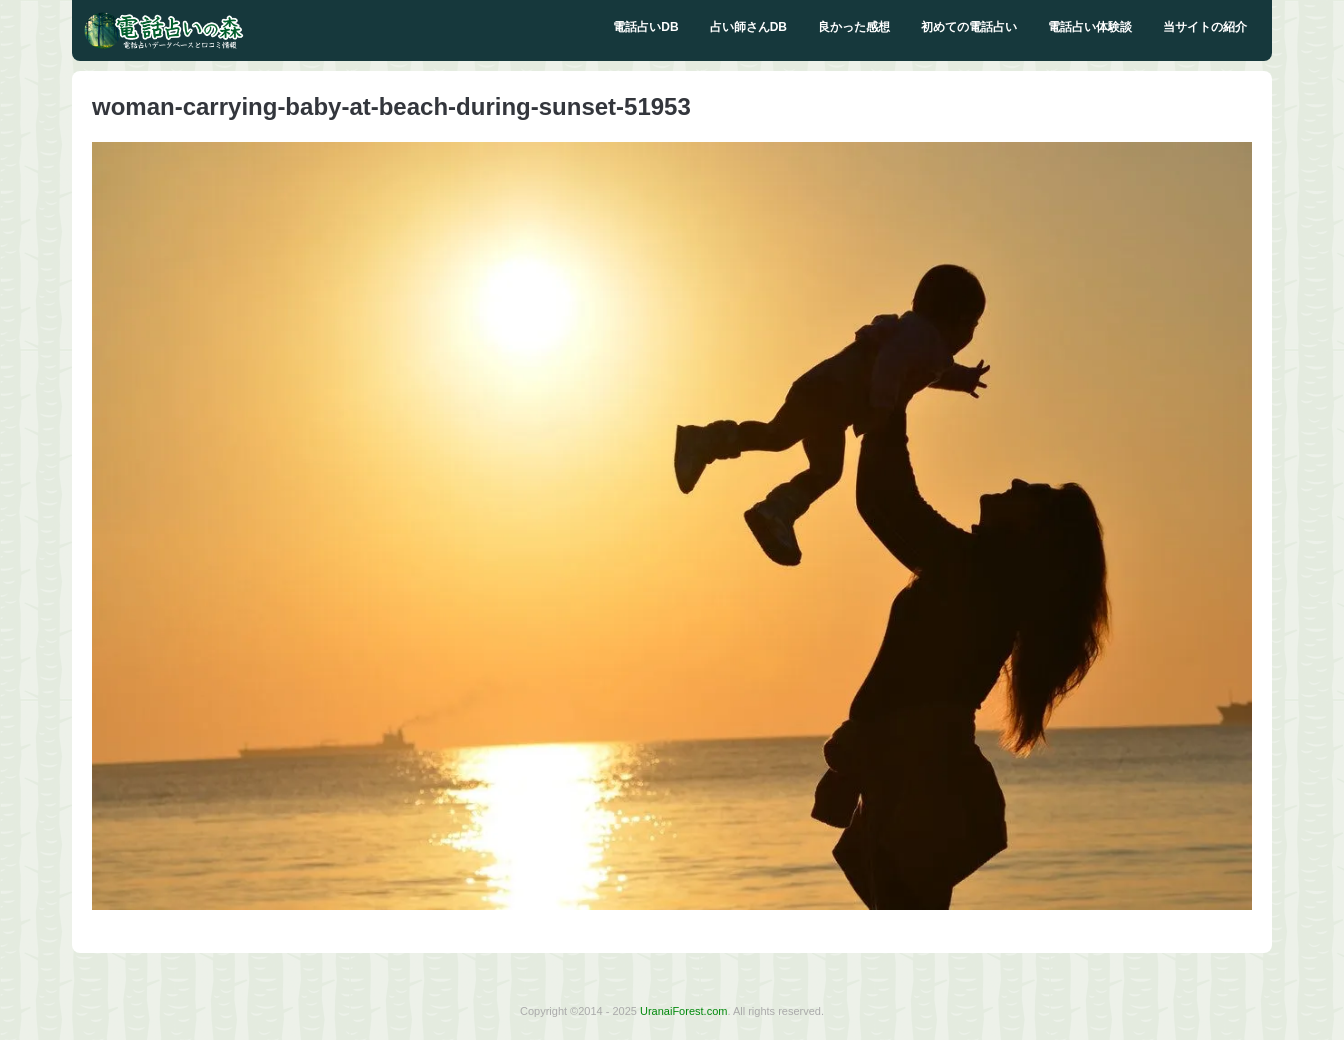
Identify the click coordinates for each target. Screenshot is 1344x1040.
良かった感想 (854, 27)
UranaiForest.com (683, 1011)
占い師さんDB (748, 27)
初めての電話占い (969, 27)
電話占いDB (645, 27)
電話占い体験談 (1090, 27)
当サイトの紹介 (1205, 27)
